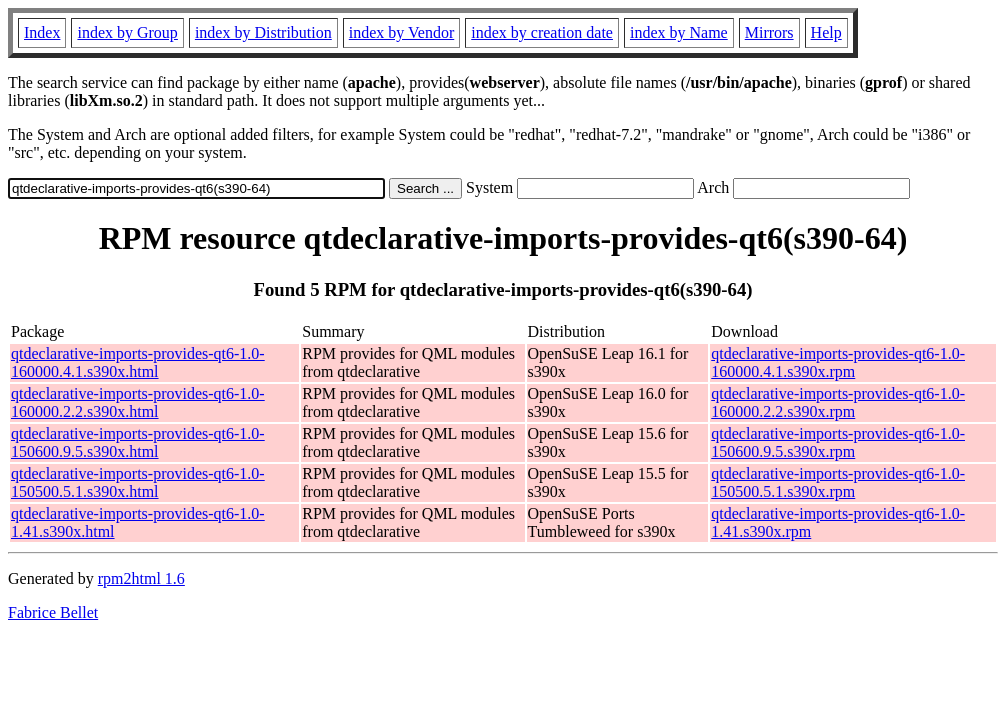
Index (42, 32)
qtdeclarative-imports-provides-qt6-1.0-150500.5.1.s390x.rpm (838, 482)
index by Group (127, 32)
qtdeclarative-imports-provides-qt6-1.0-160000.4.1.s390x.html (138, 362)
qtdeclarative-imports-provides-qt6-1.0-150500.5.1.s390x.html (138, 482)
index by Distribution (263, 32)
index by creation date (542, 32)
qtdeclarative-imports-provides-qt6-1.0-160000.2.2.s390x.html (138, 402)
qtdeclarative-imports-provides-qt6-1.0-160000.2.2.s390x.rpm (838, 402)
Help (826, 32)
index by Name (679, 32)
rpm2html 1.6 (141, 578)
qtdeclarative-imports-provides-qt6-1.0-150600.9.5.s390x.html (138, 442)
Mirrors (769, 32)
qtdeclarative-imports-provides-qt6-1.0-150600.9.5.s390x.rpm (838, 442)
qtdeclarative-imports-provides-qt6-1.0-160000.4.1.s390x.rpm (838, 362)
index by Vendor (401, 32)
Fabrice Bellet (53, 612)
